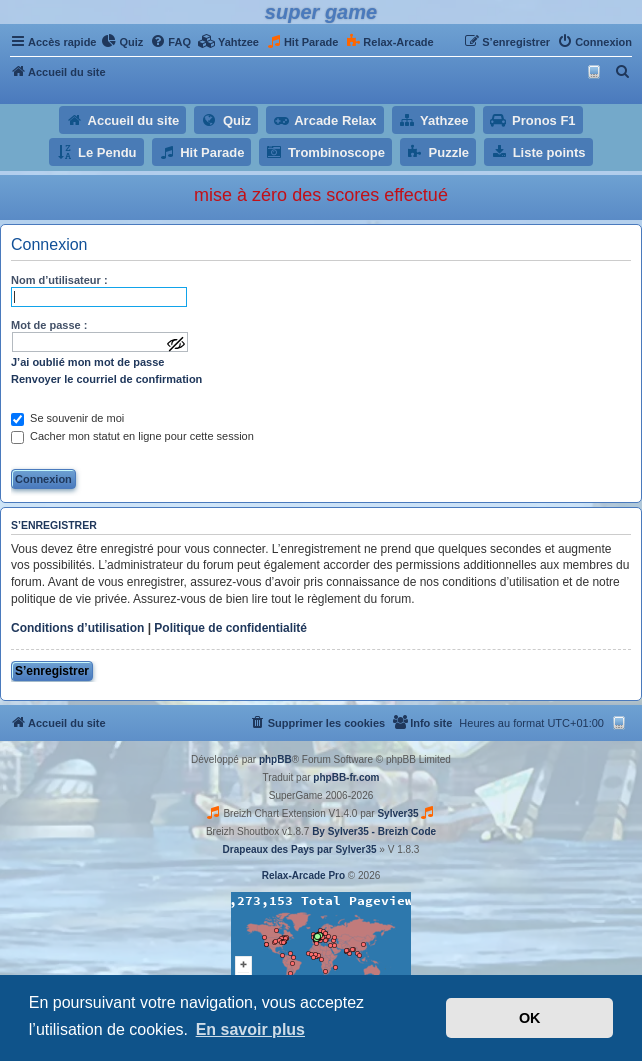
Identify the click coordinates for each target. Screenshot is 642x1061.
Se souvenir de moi (67, 418)
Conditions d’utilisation (77, 628)
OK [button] (530, 1018)
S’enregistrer (52, 671)
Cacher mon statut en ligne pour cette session (132, 436)
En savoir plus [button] (250, 1029)
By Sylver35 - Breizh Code (374, 831)
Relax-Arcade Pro (303, 875)
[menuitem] (122, 42)
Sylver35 (397, 813)
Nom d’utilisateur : (59, 280)
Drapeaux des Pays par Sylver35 (300, 849)
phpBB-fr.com (346, 777)
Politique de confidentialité (230, 628)
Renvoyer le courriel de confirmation (106, 379)
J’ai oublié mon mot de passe (87, 362)
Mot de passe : (49, 325)
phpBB (275, 759)
